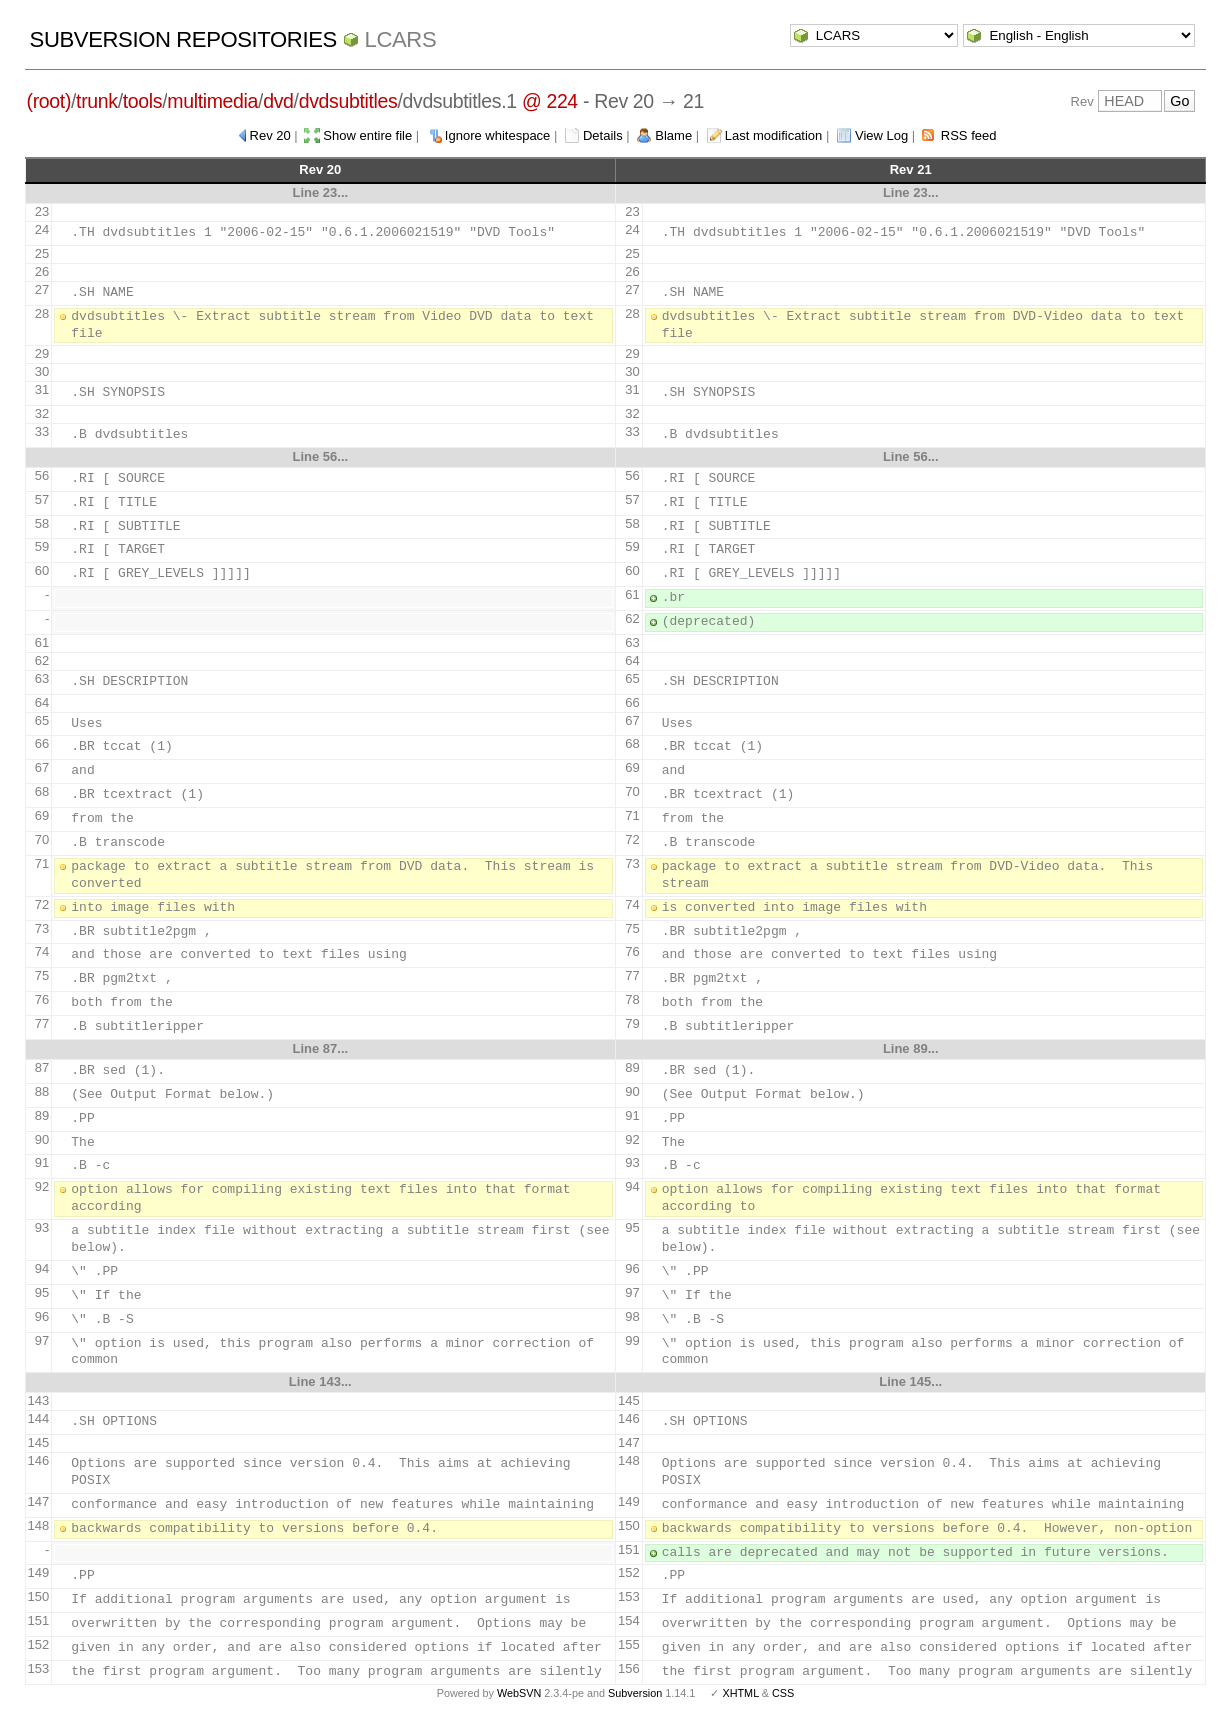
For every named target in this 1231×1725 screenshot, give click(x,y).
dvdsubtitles (348, 101)
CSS (783, 1693)
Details (603, 135)
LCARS (401, 39)
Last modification (774, 135)
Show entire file (367, 135)
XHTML (740, 1693)
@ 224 (550, 101)
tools (142, 101)
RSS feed (969, 135)
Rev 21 (911, 169)
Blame (673, 135)
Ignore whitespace (498, 135)
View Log (881, 135)
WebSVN (519, 1693)
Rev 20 (270, 135)
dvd (278, 101)
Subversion (635, 1693)
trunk (97, 101)
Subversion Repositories (183, 39)
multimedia (212, 101)
